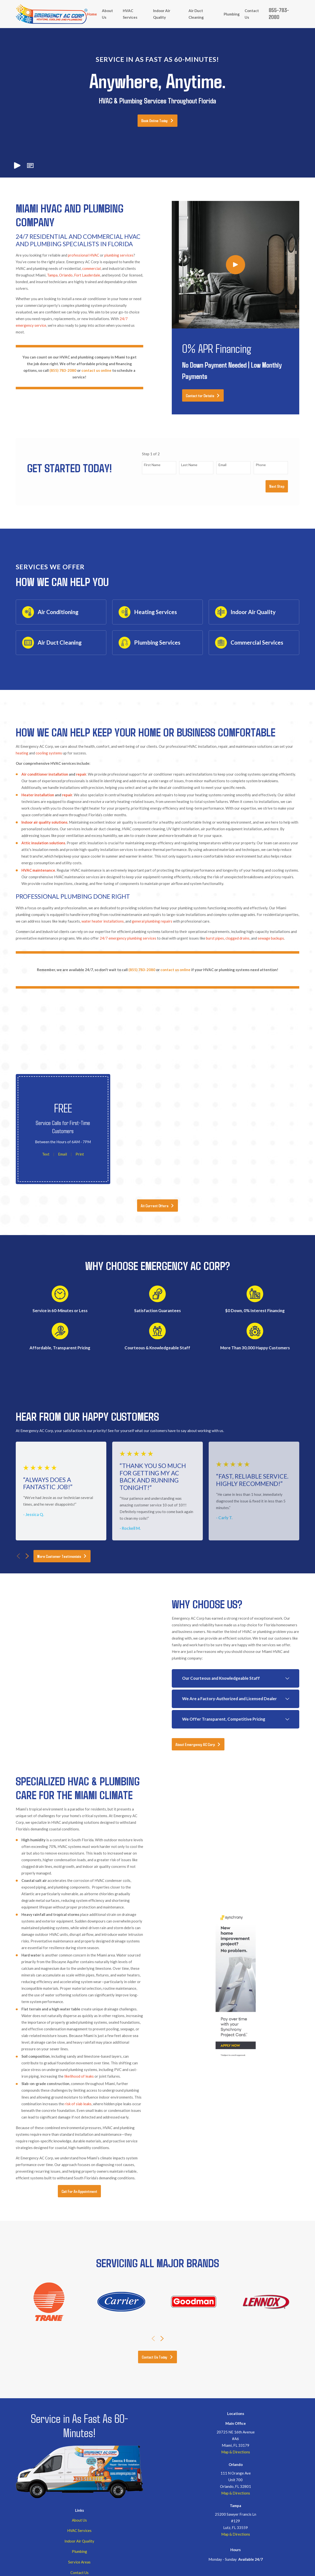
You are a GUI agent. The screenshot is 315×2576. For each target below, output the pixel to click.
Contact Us (79, 2572)
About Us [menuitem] (107, 13)
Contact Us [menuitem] (252, 13)
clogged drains (237, 945)
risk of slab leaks (71, 2104)
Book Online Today (157, 120)
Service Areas (79, 2562)
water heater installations (102, 928)
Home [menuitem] (92, 14)
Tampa (45, 275)
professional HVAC (76, 255)
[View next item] (27, 1556)
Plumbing (79, 2551)
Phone (261, 465)
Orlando (58, 275)
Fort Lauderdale (80, 275)
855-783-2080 (279, 13)
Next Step (276, 486)
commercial (84, 268)
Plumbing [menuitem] (232, 14)
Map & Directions (235, 2452)
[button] (30, 165)
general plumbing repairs (152, 928)
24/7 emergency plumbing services (128, 945)
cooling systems (49, 760)
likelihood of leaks (72, 2076)
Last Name (189, 465)
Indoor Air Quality (79, 2541)
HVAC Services (79, 2530)
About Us (79, 2520)
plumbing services (111, 255)
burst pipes (215, 945)
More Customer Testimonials (62, 1556)
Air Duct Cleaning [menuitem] (196, 13)
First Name (152, 465)
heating (22, 760)
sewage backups (271, 945)
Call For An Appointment (72, 2191)
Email (222, 465)
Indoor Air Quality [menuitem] (161, 13)
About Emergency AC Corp (205, 1744)
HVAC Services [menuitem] (130, 13)
